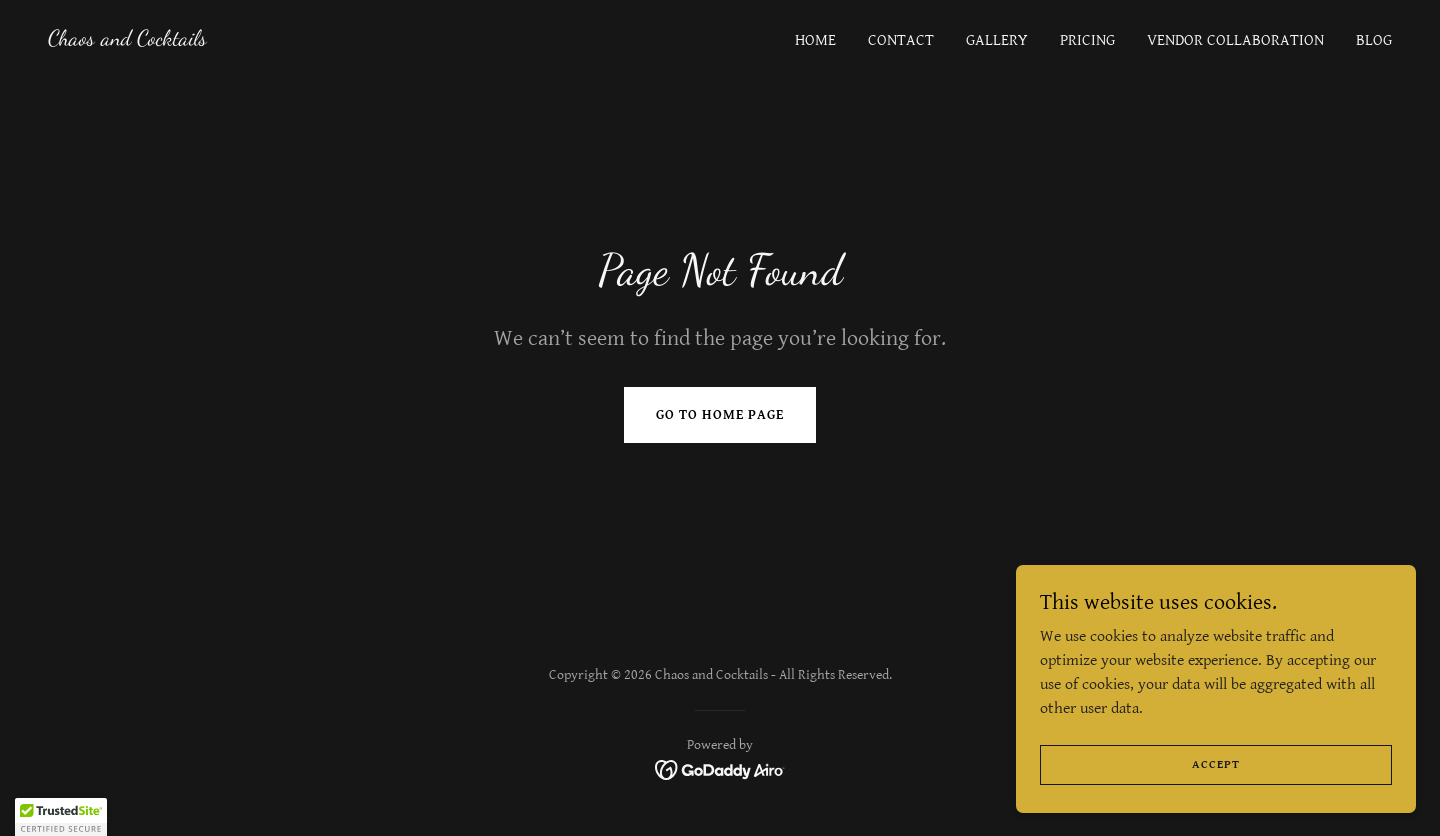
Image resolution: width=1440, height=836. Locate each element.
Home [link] (815, 40)
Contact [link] (901, 40)
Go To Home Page (720, 415)
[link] (127, 40)
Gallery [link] (997, 40)
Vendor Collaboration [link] (1235, 40)
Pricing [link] (1087, 40)
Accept (1216, 764)
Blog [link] (1374, 40)
